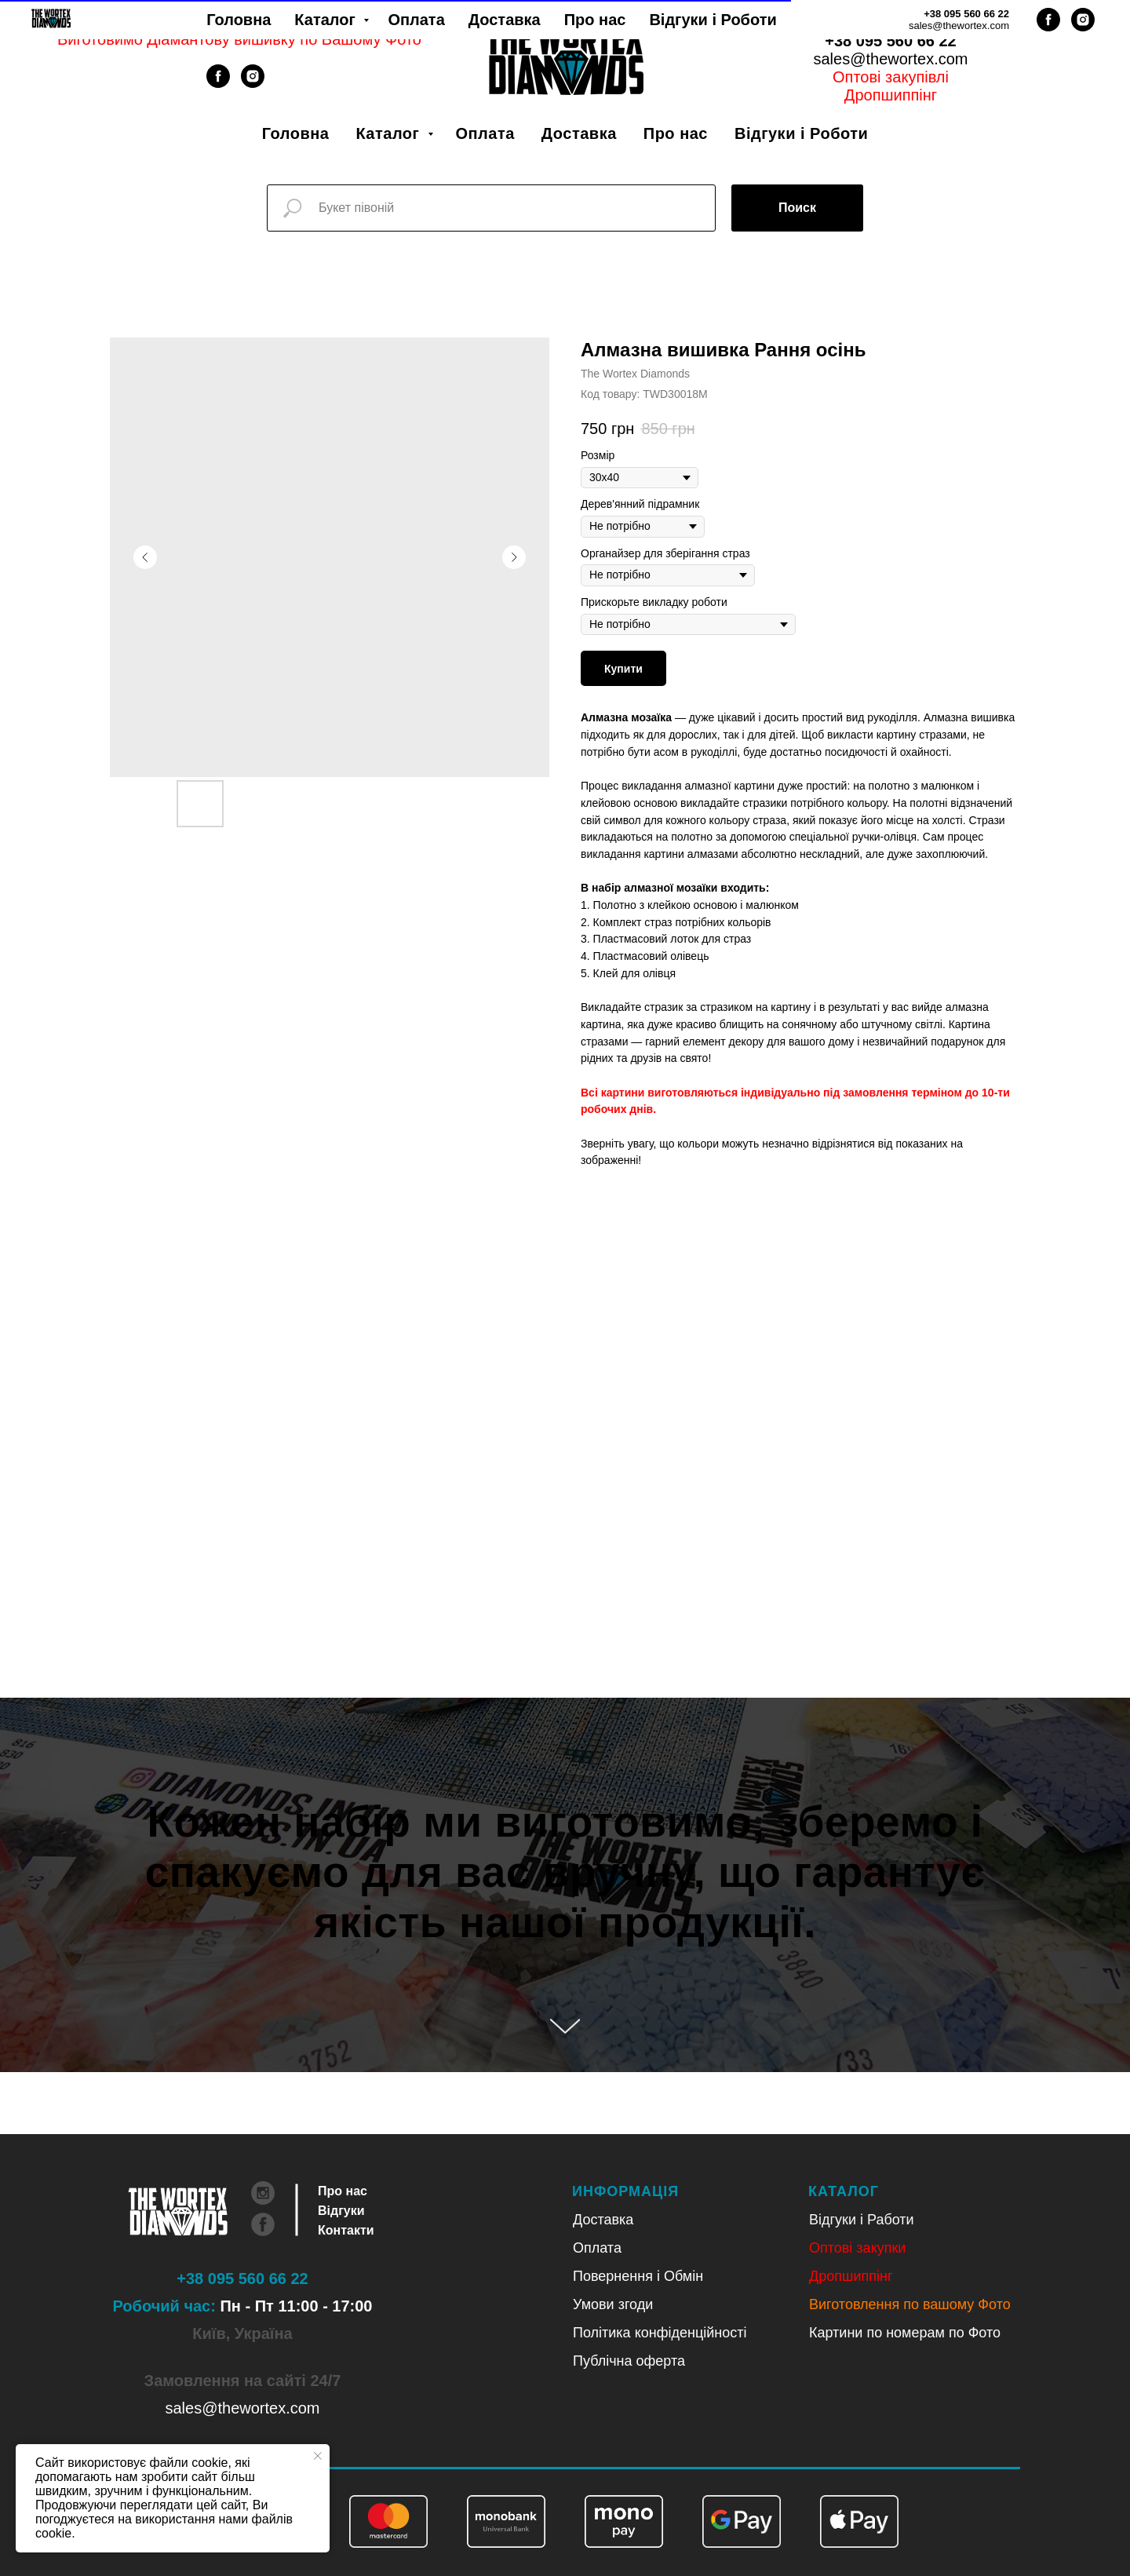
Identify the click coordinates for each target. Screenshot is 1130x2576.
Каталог (389, 133)
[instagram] (252, 83)
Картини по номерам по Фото (905, 2333)
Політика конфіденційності (659, 2333)
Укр (870, 22)
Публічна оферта (629, 2361)
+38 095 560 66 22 (890, 40)
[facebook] (218, 83)
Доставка (579, 133)
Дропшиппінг (890, 95)
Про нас (675, 133)
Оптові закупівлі (891, 77)
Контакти (346, 2230)
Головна (296, 133)
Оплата (484, 133)
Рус (910, 22)
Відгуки (341, 2210)
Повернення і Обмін (638, 2276)
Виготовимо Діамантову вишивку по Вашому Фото (239, 39)
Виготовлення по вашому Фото (910, 2304)
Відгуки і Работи (861, 2220)
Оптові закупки (857, 2248)
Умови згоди (613, 2304)
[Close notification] (318, 2456)
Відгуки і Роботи (801, 133)
